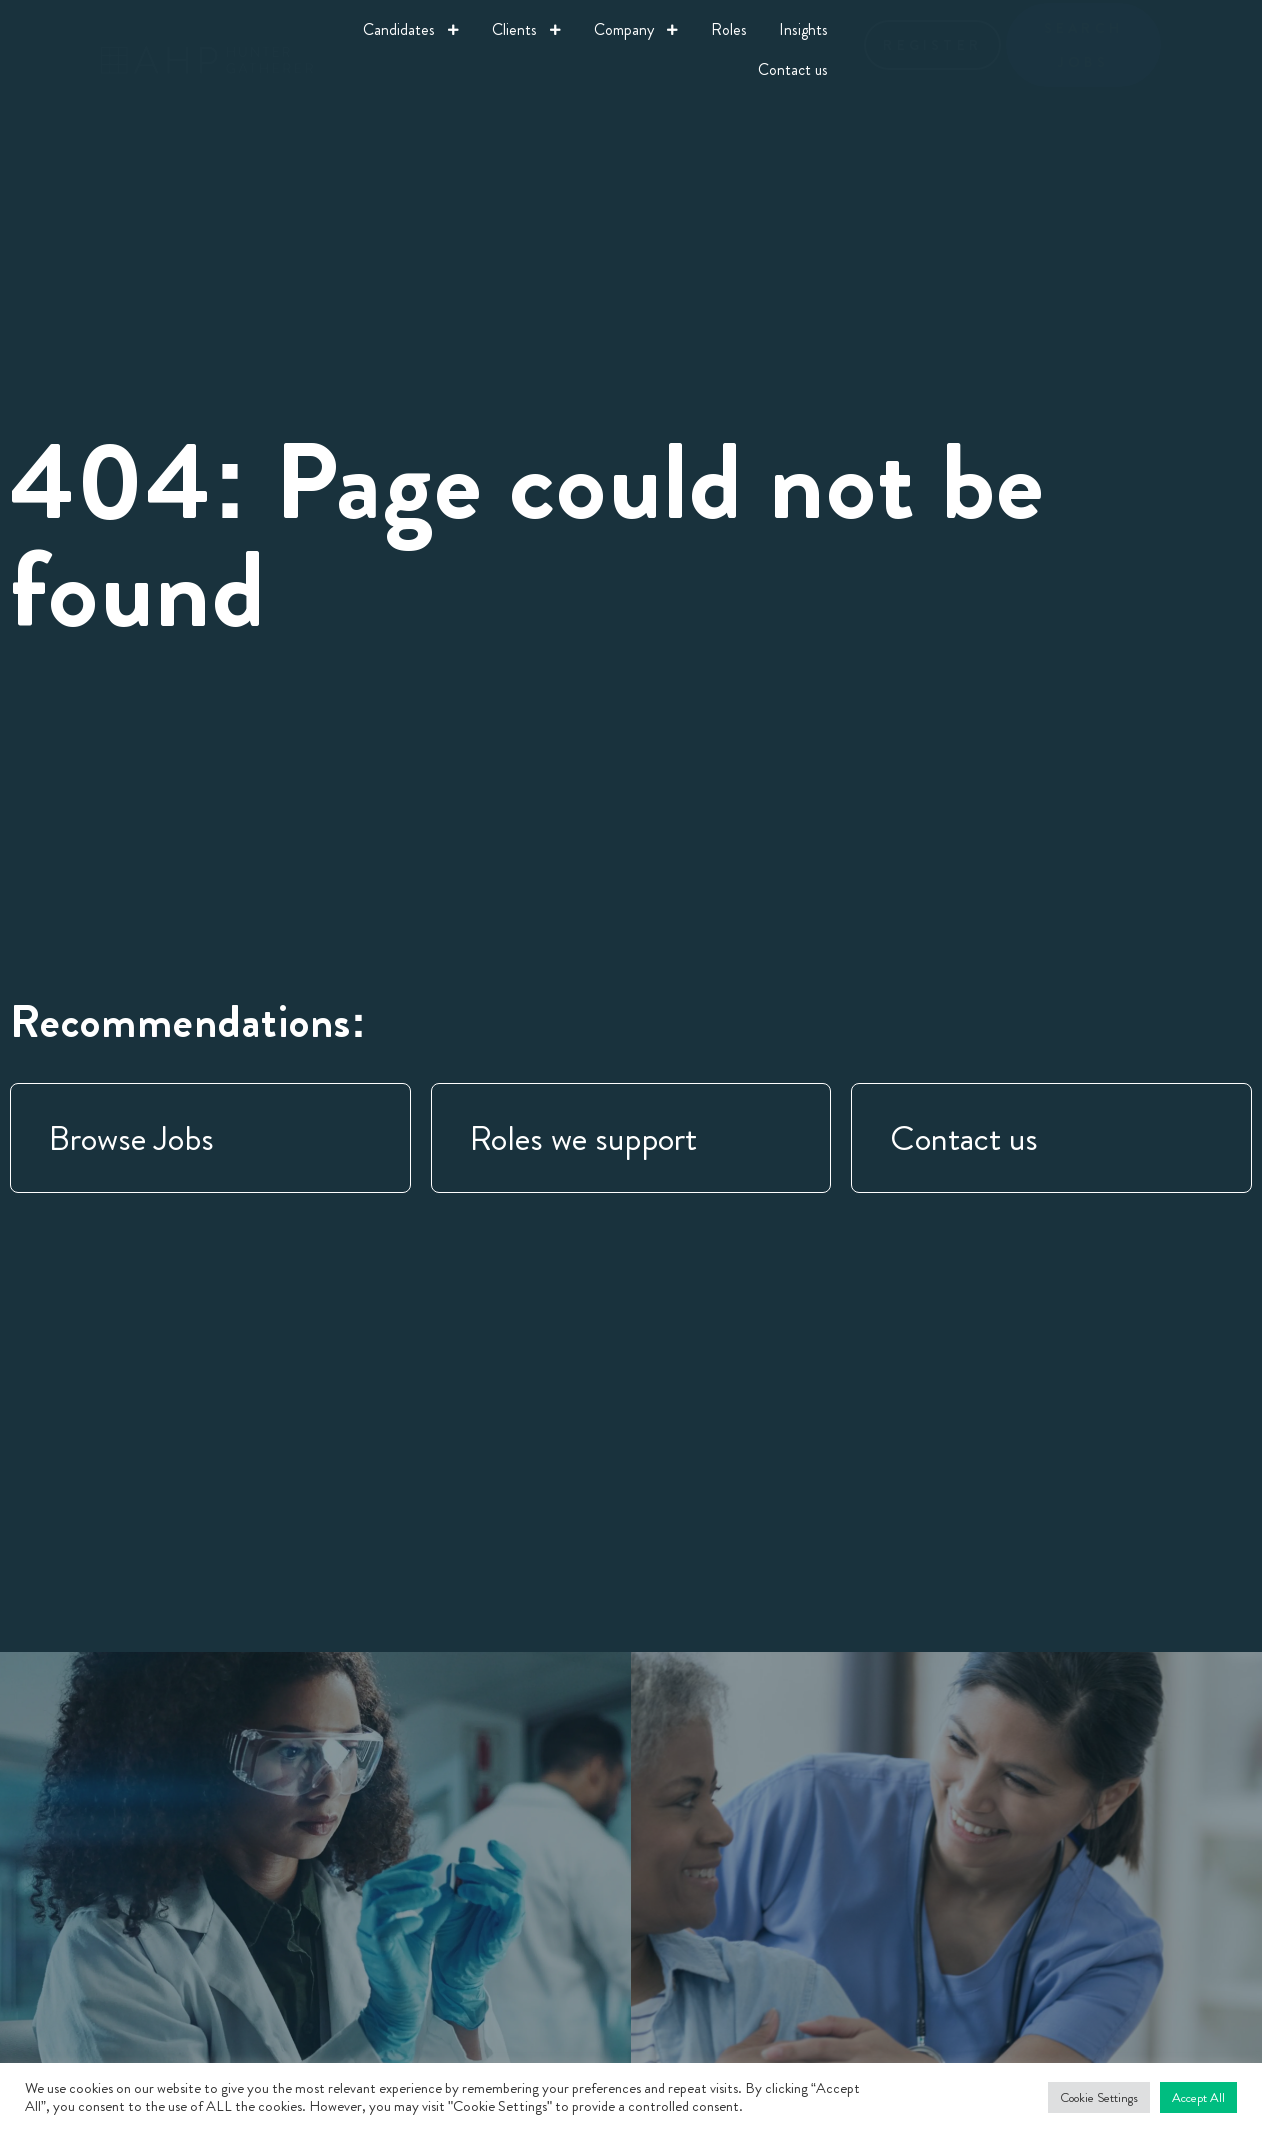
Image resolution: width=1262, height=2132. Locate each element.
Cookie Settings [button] (1099, 2097)
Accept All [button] (1198, 2097)
